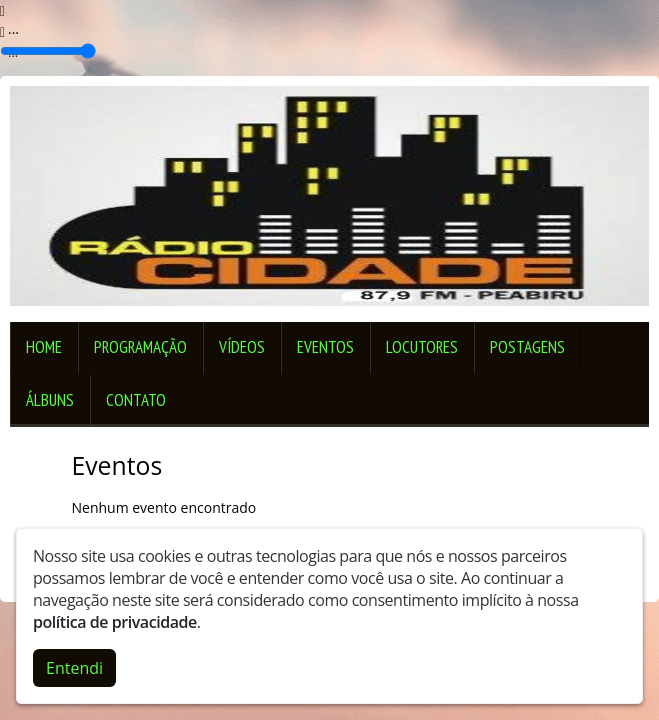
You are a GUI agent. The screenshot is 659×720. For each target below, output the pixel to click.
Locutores (422, 347)
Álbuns (50, 400)
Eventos (325, 347)
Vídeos (242, 347)
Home (44, 347)
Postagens (527, 347)
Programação (140, 347)
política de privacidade (115, 622)
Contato (136, 400)
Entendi (74, 668)
